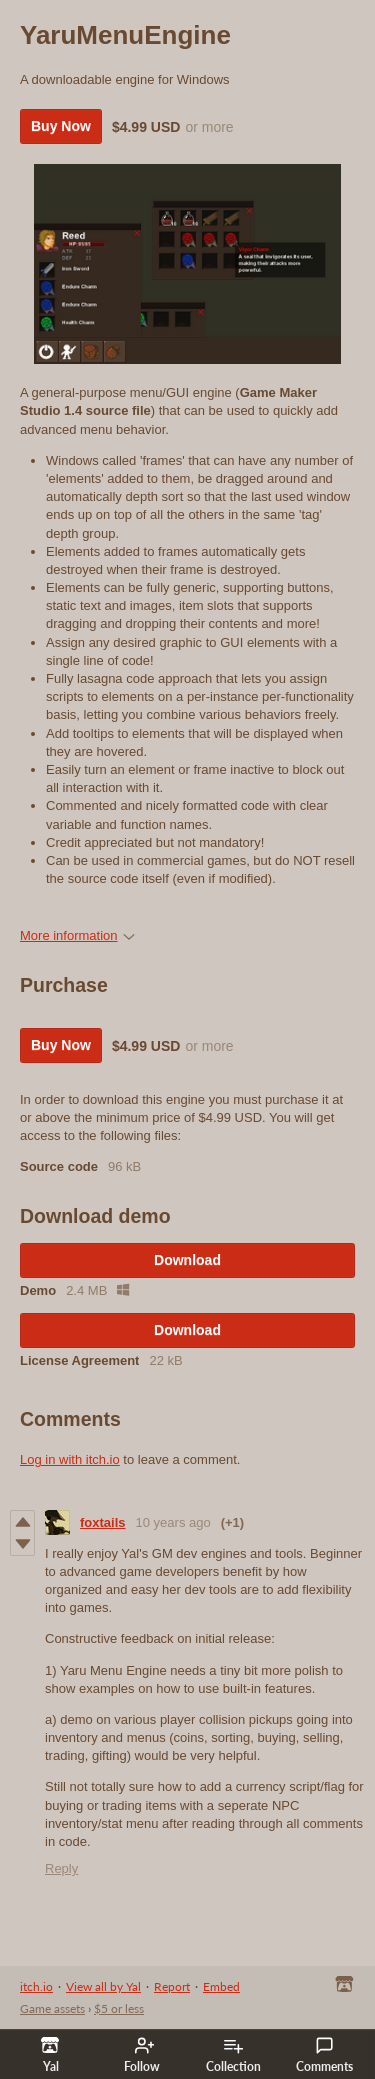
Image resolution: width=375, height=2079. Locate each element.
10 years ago (173, 1522)
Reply (61, 1868)
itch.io (36, 1986)
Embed (221, 1986)
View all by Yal (103, 1986)
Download (187, 1260)
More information (77, 935)
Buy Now (61, 126)
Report (172, 1986)
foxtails (103, 1522)
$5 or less (119, 2008)
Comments (324, 2055)
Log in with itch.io (70, 1459)
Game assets (52, 2008)
